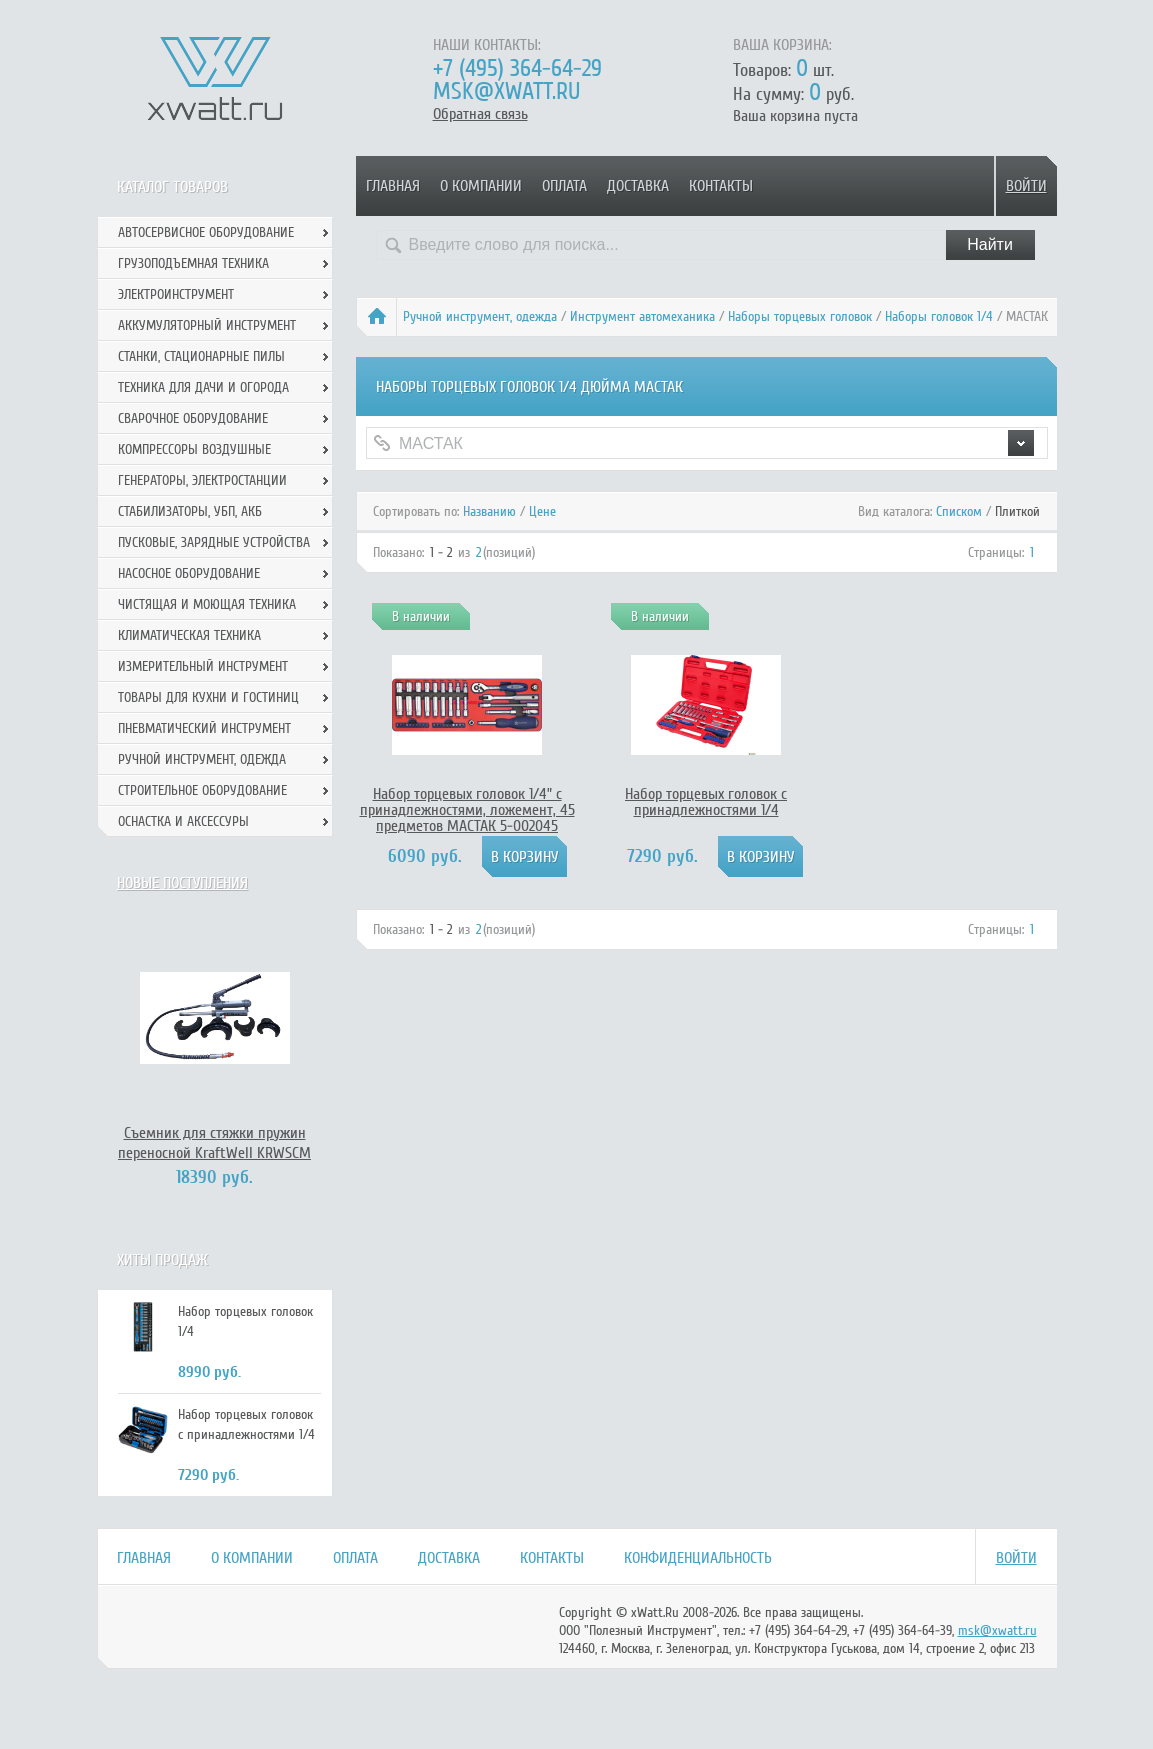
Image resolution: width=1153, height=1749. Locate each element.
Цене (542, 511)
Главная (393, 186)
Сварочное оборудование (193, 418)
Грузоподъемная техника (193, 263)
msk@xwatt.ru (506, 91)
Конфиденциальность (698, 1558)
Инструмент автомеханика (642, 316)
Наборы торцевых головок (800, 316)
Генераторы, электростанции (202, 480)
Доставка (638, 186)
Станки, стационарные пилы (201, 356)
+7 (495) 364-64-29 (517, 68)
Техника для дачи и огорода (203, 387)
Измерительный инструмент (203, 666)
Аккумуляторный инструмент (207, 325)
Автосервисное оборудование (206, 232)
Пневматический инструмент (204, 728)
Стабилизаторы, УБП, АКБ (190, 511)
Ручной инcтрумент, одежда (480, 316)
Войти (1026, 186)
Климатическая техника (189, 635)
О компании (481, 186)
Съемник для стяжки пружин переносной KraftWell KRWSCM (214, 1143)
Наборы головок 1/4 (939, 316)
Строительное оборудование (202, 790)
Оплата (564, 186)
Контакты (721, 186)
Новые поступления (182, 883)
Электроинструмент (176, 294)
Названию (489, 511)
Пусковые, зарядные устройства (214, 542)
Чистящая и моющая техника (207, 604)
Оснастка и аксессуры (183, 821)
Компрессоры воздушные (194, 449)
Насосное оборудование (189, 573)
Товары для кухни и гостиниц (208, 697)
